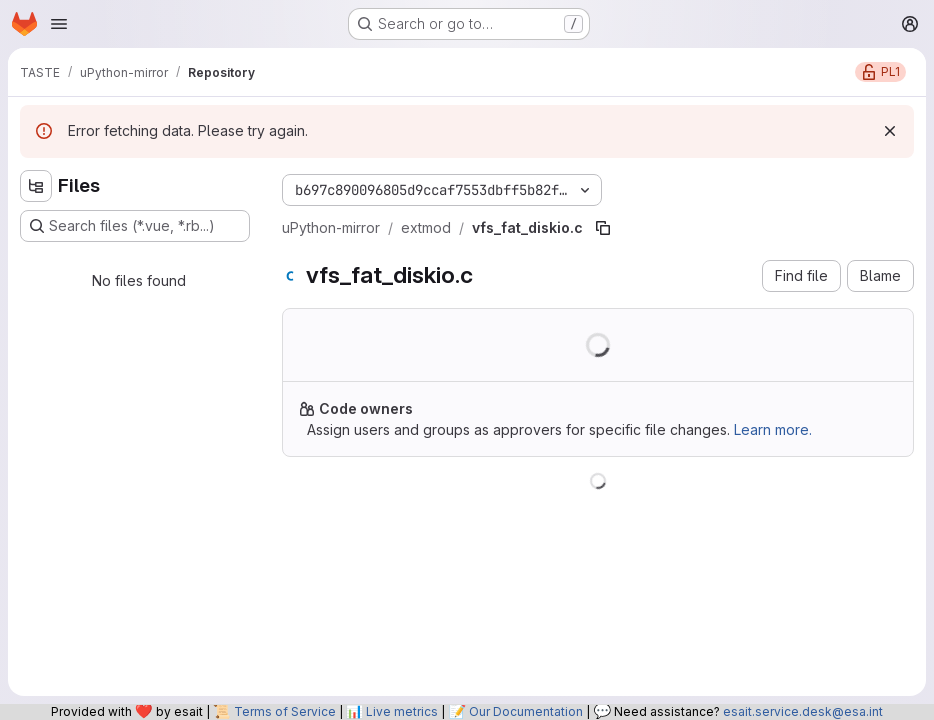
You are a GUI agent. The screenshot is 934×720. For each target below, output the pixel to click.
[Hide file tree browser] (36, 186)
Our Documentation (526, 711)
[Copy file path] (603, 228)
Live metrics (402, 711)
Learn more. (773, 429)
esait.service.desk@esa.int (803, 711)
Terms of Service (285, 711)
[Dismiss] (890, 131)
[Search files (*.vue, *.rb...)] (135, 226)
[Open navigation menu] (59, 24)
